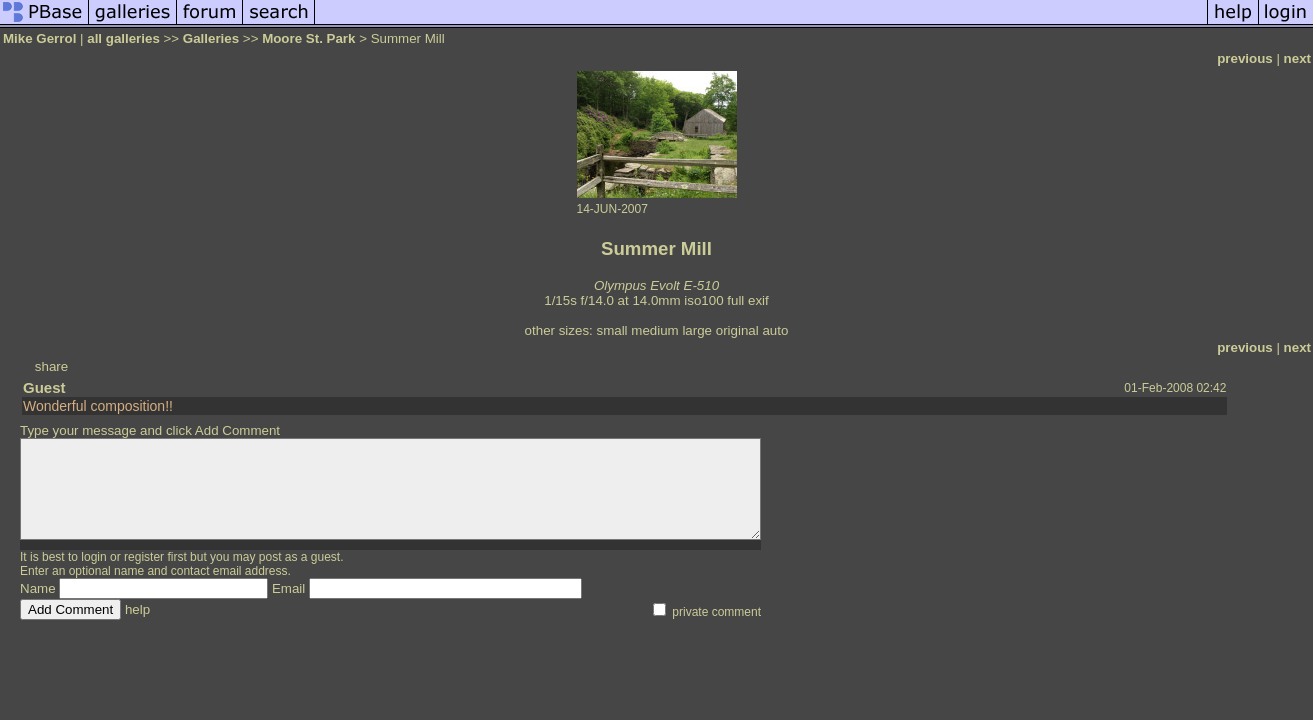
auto (775, 330)
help (137, 609)
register (144, 557)
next (1297, 58)
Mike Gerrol (39, 38)
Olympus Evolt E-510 (656, 285)
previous (1245, 58)
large (697, 330)
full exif (747, 300)
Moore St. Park (308, 38)
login (93, 557)
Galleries (211, 38)
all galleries (123, 38)
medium (654, 330)
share (51, 366)
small (611, 330)
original (737, 330)
